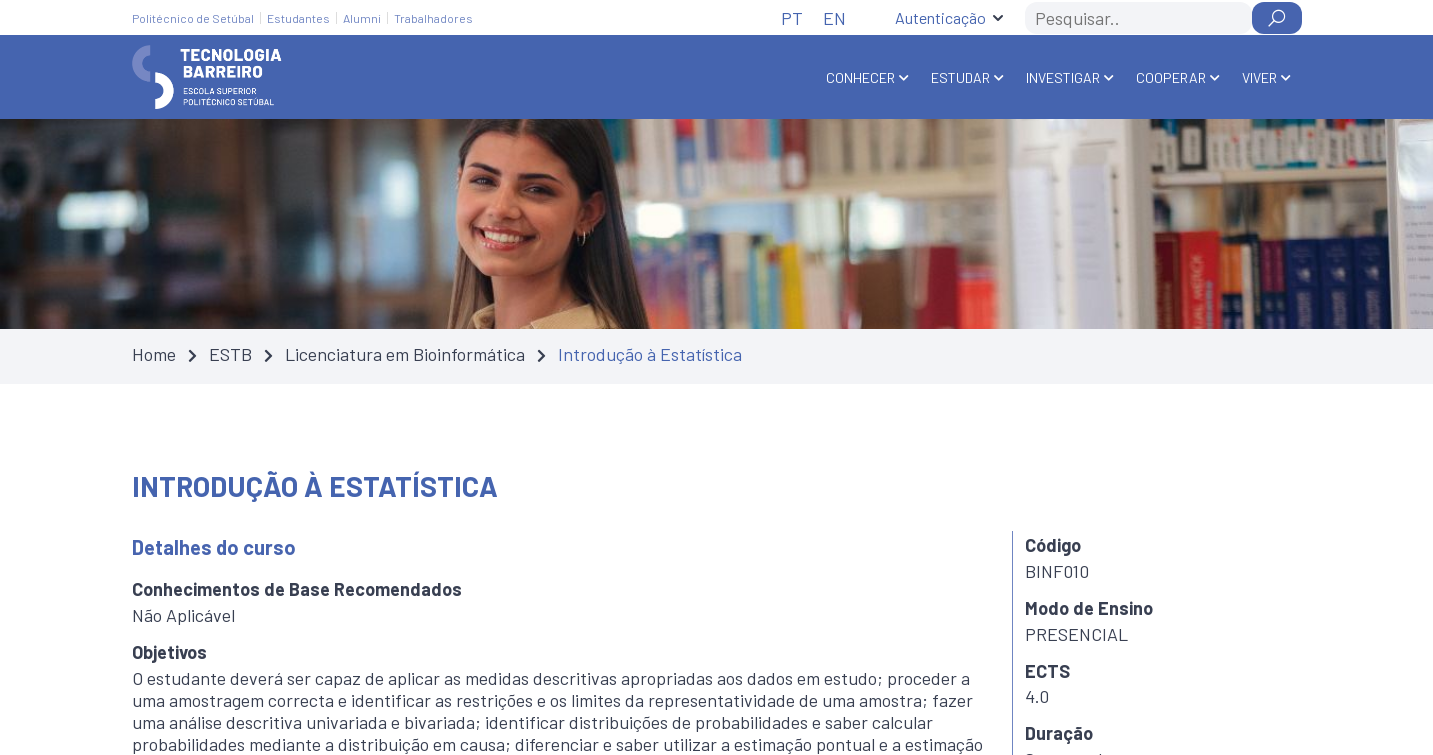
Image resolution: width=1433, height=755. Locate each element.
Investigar (1063, 77)
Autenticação (940, 17)
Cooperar (1171, 77)
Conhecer (860, 77)
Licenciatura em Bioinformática (405, 354)
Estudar (960, 77)
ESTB (230, 354)
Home (154, 354)
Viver (1259, 77)
